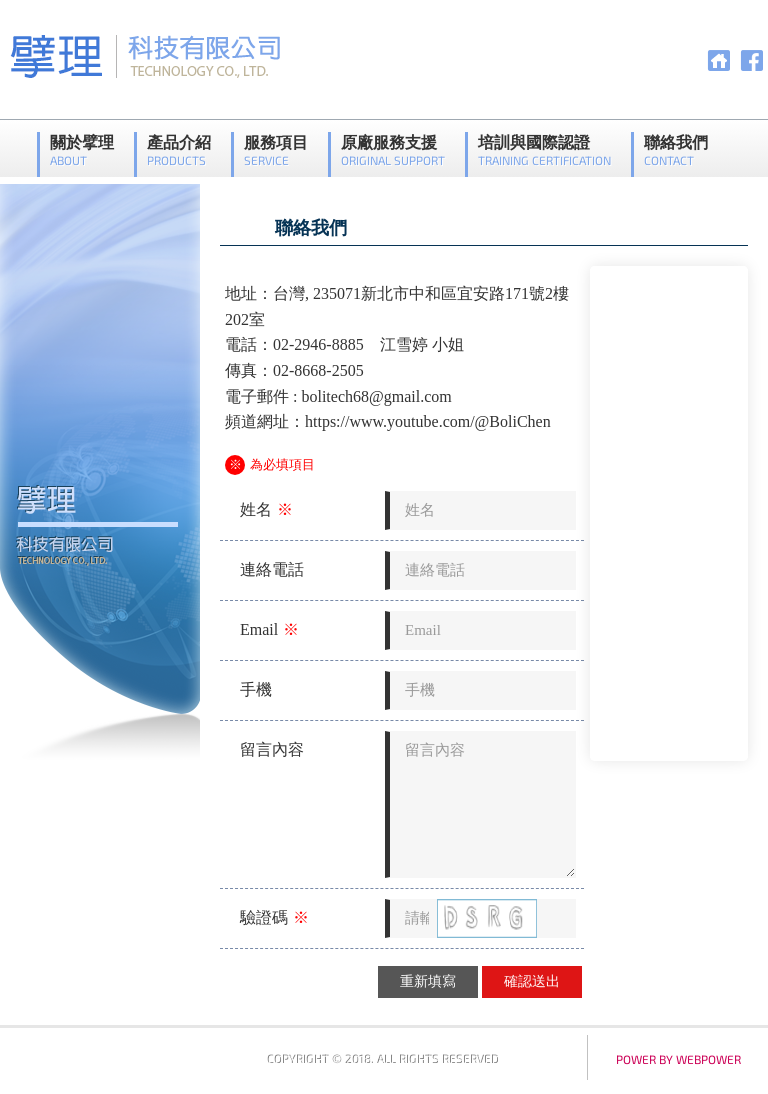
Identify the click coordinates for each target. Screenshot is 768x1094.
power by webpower (678, 1059)
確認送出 (532, 981)
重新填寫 (428, 981)
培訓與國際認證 (544, 150)
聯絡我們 (676, 150)
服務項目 (276, 150)
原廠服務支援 (393, 150)
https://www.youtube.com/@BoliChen (428, 421)
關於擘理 (82, 150)
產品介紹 (179, 150)
